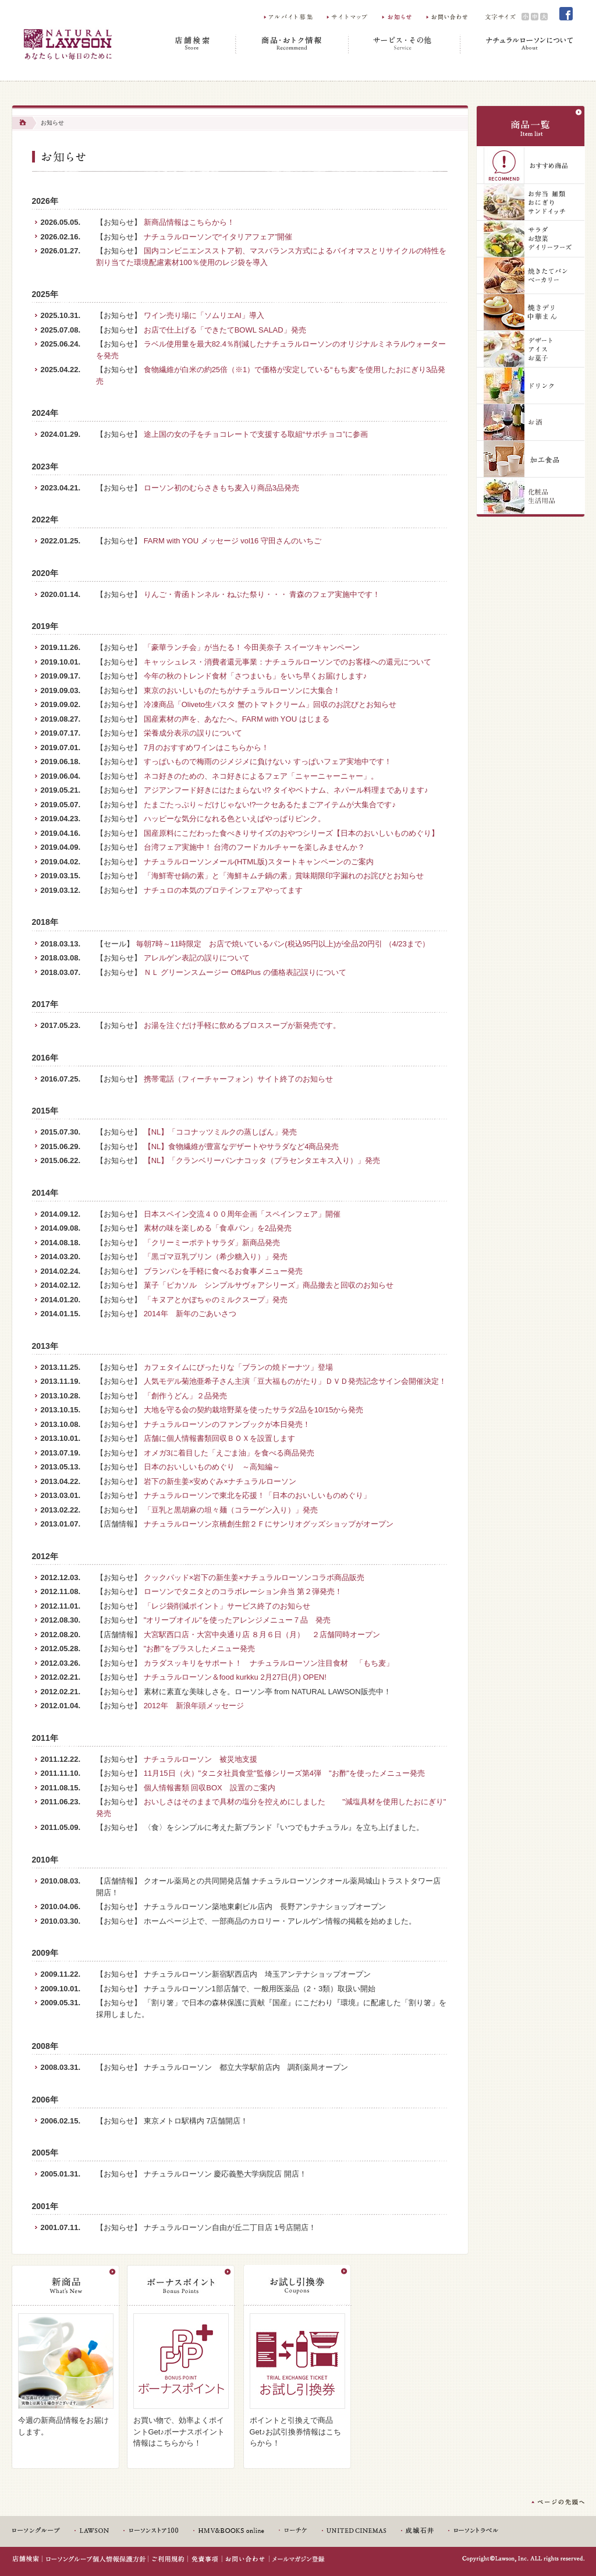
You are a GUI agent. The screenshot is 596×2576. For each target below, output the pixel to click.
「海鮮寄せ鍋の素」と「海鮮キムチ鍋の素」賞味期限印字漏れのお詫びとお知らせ (284, 875)
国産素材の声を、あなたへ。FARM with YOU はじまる (236, 719)
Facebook (566, 14)
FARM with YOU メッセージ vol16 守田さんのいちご (232, 540)
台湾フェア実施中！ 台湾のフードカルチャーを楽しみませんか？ (255, 847)
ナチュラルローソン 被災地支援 (200, 1759)
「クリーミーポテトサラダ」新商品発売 (212, 1242)
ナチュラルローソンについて (517, 44)
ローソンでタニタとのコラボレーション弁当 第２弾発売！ (243, 1591)
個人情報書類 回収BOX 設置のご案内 (209, 1787)
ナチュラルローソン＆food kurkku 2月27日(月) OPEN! (235, 1677)
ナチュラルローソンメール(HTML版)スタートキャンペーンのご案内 (259, 861)
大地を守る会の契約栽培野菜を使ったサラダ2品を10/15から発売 (254, 1409)
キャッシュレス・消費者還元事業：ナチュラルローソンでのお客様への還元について (287, 662)
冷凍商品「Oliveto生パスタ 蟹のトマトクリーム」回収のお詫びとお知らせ (270, 704)
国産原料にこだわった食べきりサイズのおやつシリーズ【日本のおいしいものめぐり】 (291, 833)
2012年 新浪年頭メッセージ (194, 1705)
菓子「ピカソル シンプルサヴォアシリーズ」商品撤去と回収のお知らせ (268, 1285)
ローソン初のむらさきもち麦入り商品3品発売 (221, 487)
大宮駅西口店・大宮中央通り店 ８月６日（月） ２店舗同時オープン (262, 1634)
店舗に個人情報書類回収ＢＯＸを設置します (219, 1438)
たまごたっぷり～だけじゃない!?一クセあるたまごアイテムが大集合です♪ (270, 804)
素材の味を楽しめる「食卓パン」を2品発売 (218, 1228)
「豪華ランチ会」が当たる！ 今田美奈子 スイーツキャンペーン (252, 647)
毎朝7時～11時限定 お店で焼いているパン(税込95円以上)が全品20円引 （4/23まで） (283, 943)
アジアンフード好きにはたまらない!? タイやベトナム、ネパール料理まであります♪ (286, 790)
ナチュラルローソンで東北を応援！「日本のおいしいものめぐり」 (257, 1495)
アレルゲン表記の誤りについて (197, 957)
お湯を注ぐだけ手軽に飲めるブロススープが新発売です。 (242, 1025)
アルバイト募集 (289, 16)
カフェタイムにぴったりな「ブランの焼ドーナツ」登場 (238, 1367)
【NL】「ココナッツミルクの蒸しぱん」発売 (220, 1132)
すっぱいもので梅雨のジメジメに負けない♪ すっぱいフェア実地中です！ (268, 761)
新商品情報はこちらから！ (189, 222)
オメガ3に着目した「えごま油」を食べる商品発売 (229, 1452)
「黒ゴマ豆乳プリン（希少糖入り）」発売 (216, 1256)
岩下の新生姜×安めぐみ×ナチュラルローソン (220, 1481)
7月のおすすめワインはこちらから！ (206, 747)
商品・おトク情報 (292, 44)
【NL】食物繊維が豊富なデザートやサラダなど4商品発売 (241, 1146)
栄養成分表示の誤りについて (193, 733)
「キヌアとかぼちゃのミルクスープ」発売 (216, 1299)
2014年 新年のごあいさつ (190, 1313)
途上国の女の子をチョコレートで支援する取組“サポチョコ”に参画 (256, 434)
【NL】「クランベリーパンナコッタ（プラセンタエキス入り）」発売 (262, 1160)
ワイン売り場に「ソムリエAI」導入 (204, 315)
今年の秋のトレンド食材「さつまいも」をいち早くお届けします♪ (255, 676)
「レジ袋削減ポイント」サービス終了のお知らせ (227, 1606)
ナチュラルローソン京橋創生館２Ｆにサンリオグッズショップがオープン (268, 1524)
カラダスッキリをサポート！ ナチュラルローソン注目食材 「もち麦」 (268, 1663)
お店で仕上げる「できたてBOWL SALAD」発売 (225, 330)
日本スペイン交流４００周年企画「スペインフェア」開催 (242, 1214)
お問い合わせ (448, 16)
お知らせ (398, 16)
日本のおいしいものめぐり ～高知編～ (212, 1466)
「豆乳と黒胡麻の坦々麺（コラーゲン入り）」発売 (231, 1510)
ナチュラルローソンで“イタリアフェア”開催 (218, 236)
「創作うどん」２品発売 (185, 1395)
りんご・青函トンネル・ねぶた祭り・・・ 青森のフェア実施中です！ (262, 594)
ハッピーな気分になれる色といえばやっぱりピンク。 (234, 818)
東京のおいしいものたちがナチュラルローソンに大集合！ (242, 690)
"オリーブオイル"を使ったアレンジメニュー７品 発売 (237, 1620)
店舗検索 (194, 44)
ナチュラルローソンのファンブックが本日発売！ (227, 1424)
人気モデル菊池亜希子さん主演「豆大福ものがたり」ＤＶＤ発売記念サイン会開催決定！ (295, 1381)
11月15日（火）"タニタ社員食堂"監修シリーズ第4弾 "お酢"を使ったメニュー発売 (284, 1773)
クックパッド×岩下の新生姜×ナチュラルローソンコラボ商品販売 (254, 1577)
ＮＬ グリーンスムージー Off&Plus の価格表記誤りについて (245, 972)
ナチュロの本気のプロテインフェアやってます (223, 890)
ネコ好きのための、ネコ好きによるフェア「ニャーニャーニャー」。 (261, 776)
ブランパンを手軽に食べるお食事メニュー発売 (223, 1271)
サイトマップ (348, 16)
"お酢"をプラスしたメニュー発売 (199, 1648)
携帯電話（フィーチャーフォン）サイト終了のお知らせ (238, 1079)
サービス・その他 (405, 44)
